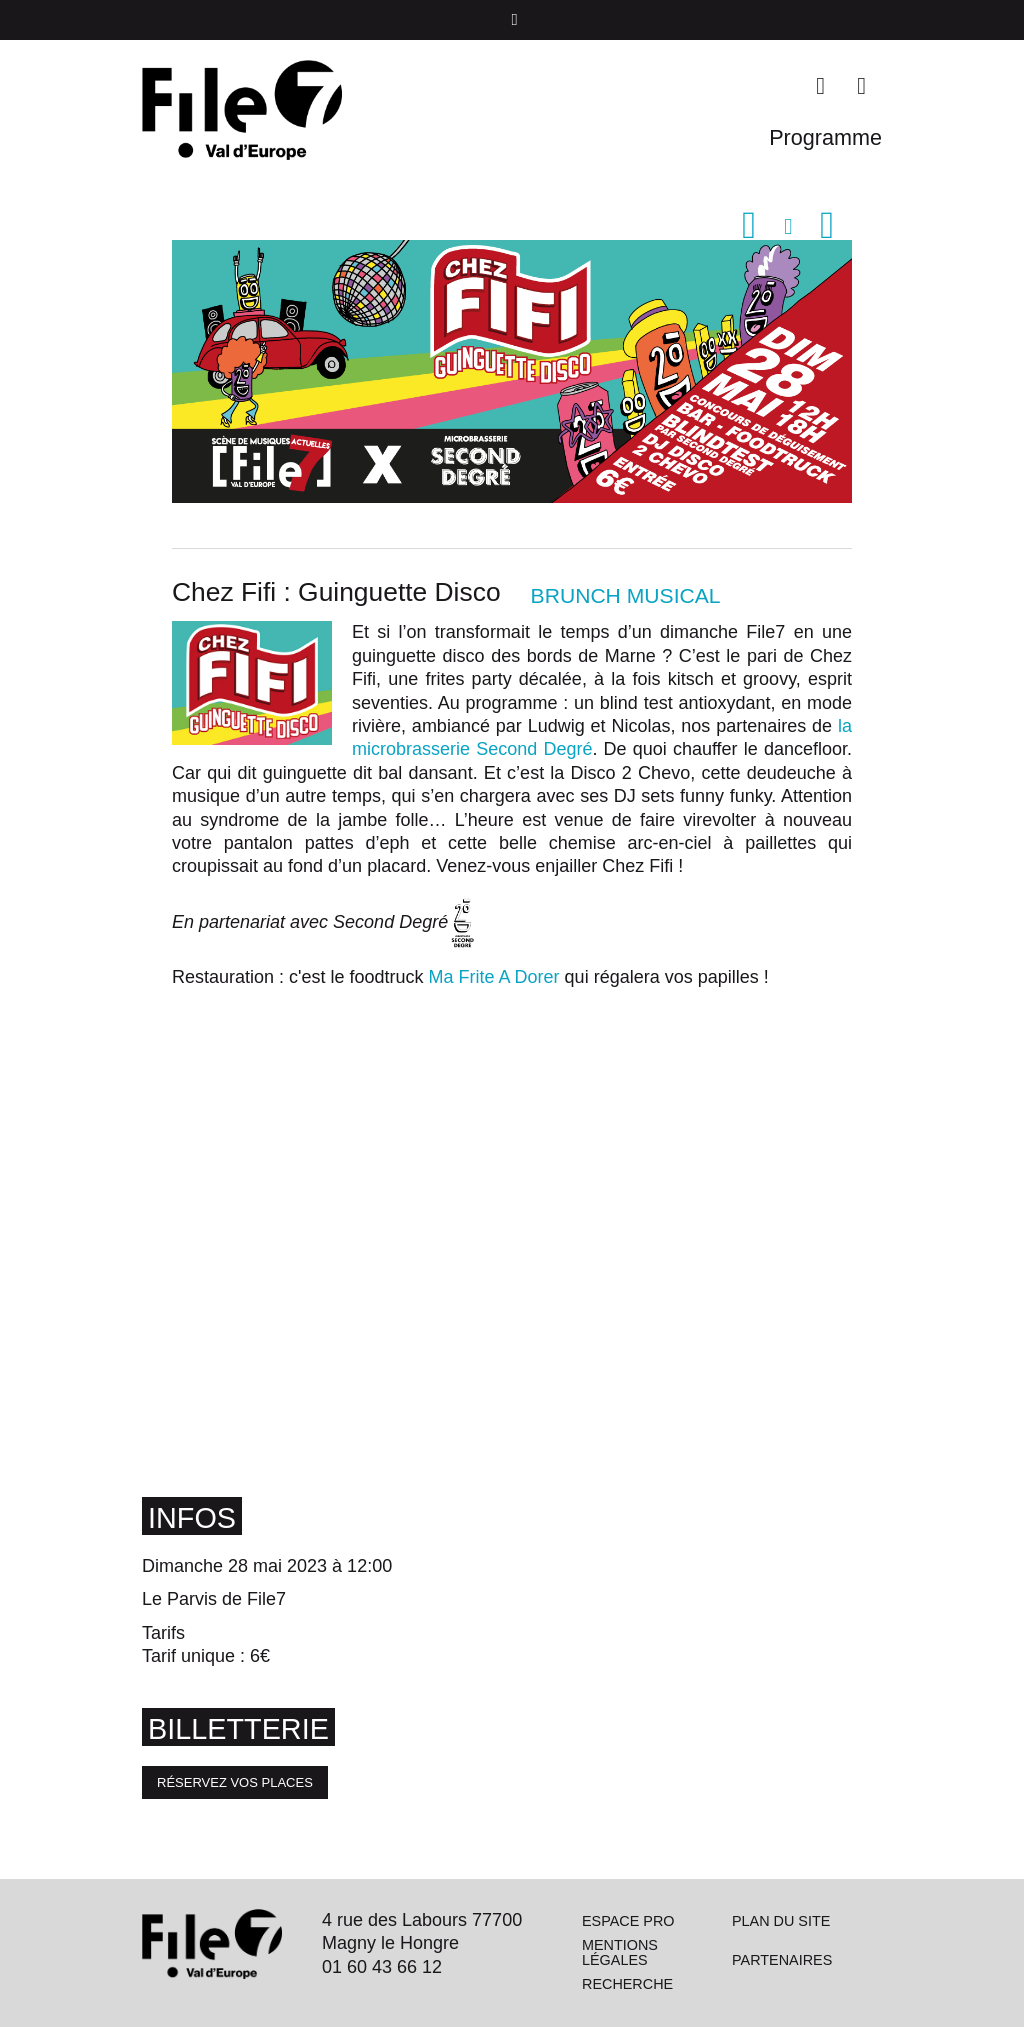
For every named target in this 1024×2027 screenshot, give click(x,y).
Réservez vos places (235, 1782)
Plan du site (781, 1921)
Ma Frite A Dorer (497, 977)
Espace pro (628, 1921)
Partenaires (782, 1960)
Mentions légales (620, 1952)
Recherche (627, 1984)
